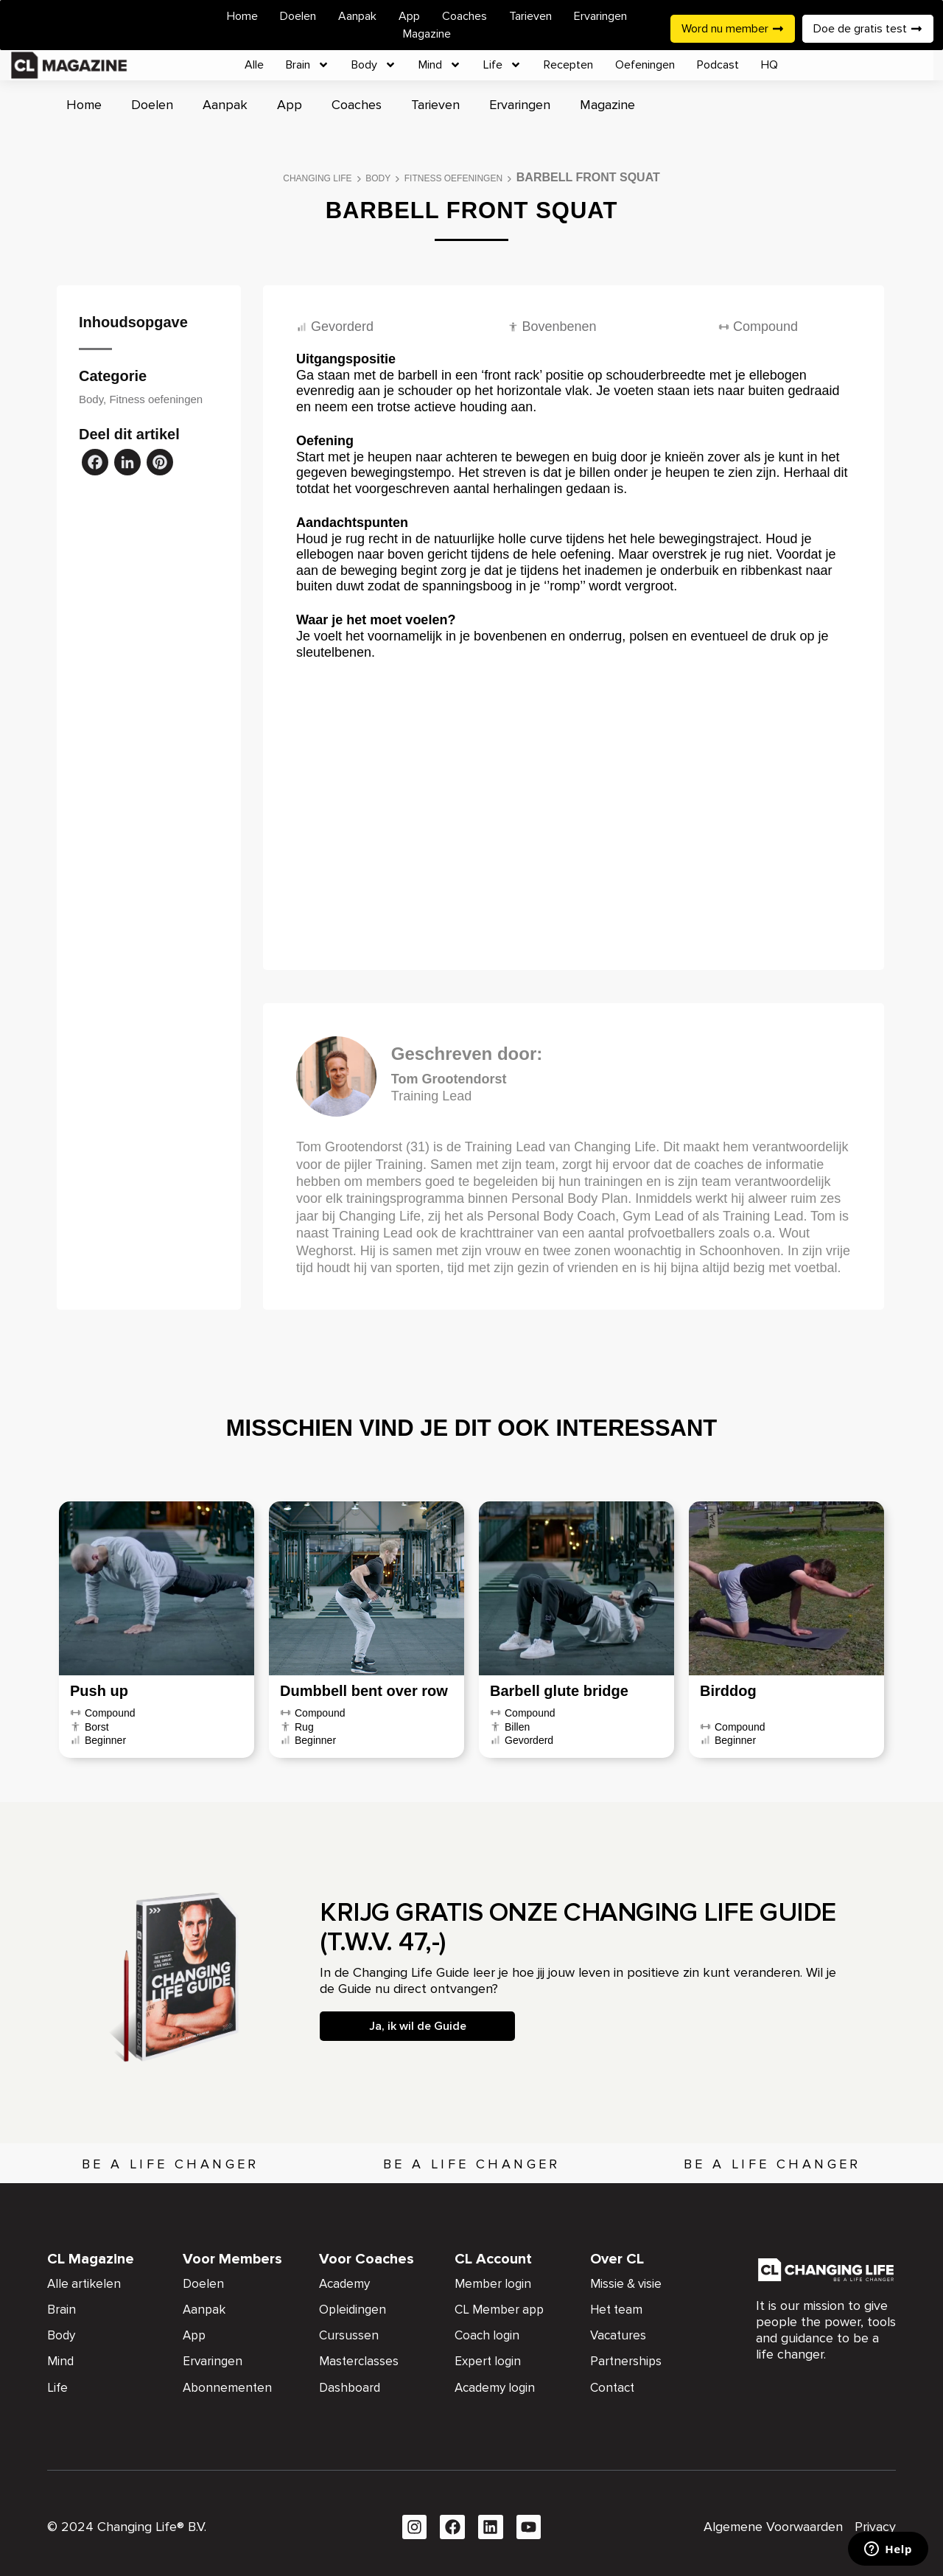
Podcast (718, 64)
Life (502, 65)
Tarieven (530, 16)
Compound (765, 326)
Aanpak (357, 16)
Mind (439, 65)
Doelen (298, 16)
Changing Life (317, 178)
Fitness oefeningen (453, 178)
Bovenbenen (559, 326)
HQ (769, 64)
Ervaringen (600, 16)
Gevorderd (342, 326)
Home (242, 16)
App (409, 16)
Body (373, 65)
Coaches (464, 16)
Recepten (568, 64)
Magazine (427, 34)
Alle (254, 64)
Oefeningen (645, 64)
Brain (307, 65)
